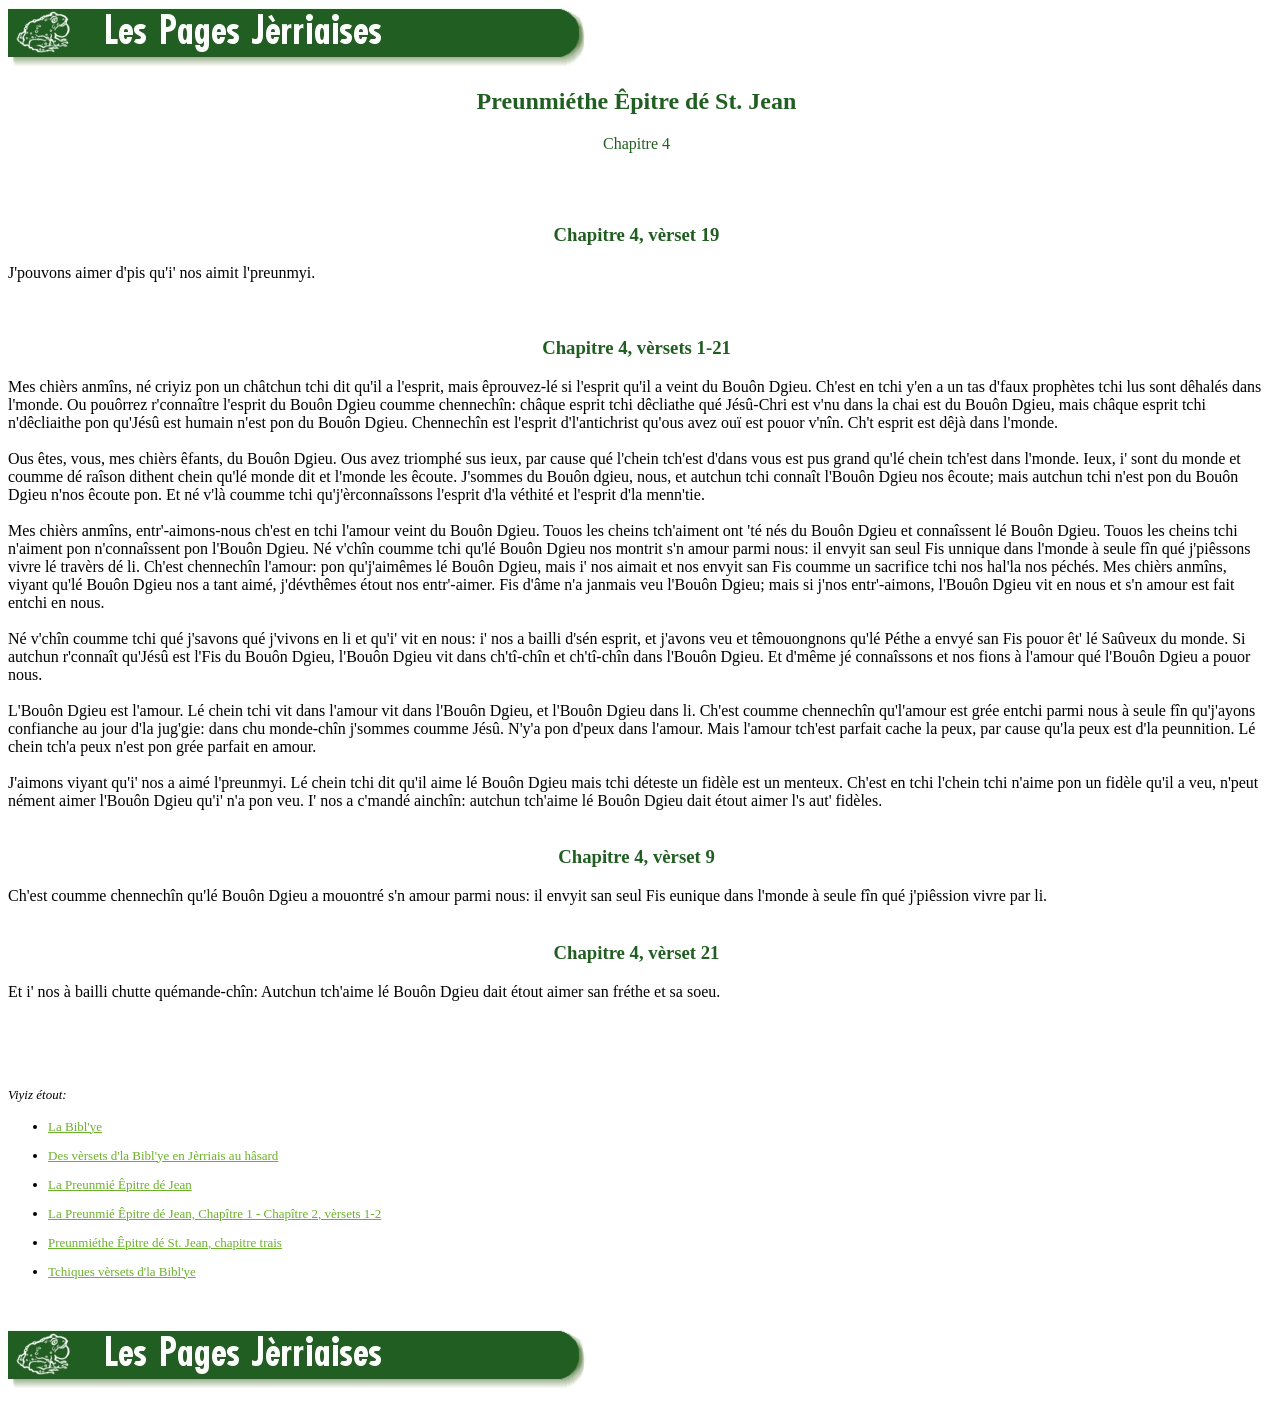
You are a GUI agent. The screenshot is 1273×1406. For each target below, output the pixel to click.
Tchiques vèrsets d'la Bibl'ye (122, 1271)
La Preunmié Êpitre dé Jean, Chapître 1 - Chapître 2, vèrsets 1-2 (214, 1213)
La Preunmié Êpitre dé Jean (120, 1184)
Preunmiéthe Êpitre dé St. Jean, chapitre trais (165, 1242)
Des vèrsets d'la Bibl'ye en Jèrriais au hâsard (163, 1155)
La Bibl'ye (75, 1126)
